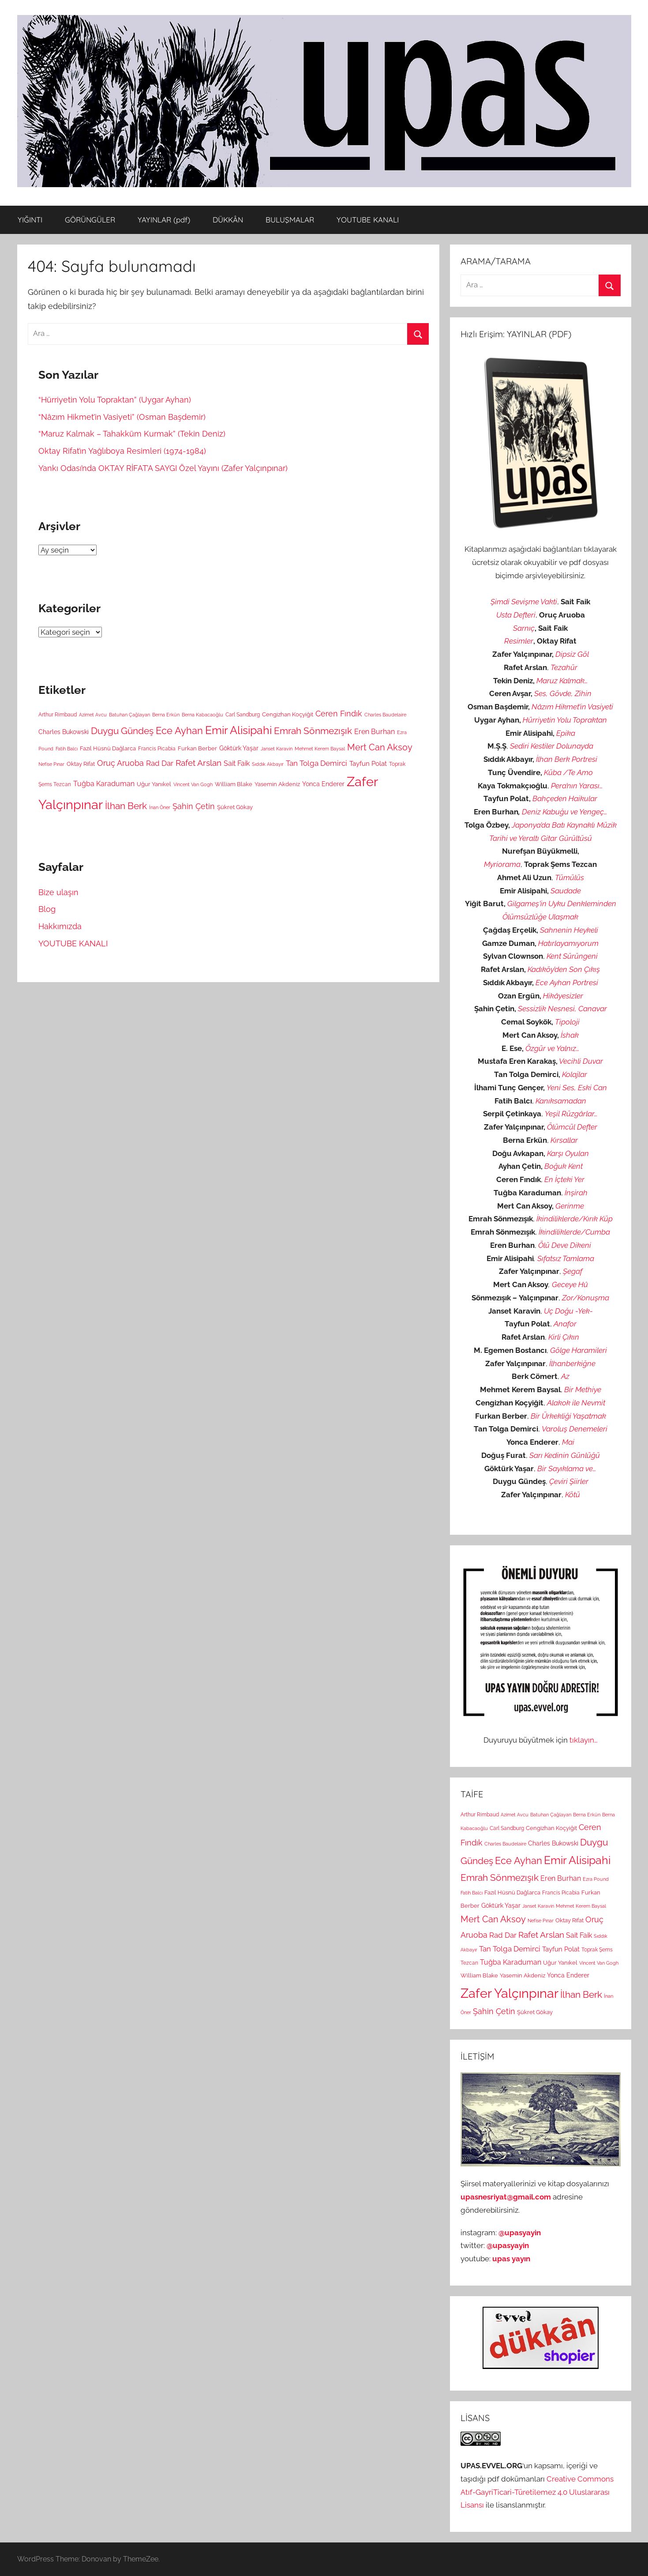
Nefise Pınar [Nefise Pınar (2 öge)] (51, 764)
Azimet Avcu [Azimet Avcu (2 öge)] (93, 714)
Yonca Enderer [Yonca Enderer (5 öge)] (323, 783)
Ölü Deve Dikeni (564, 1245)
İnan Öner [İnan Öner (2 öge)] (159, 807)
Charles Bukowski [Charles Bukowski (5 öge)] (63, 731)
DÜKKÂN (228, 219)
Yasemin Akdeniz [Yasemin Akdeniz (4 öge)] (277, 783)
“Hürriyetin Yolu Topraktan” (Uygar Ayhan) (114, 399)
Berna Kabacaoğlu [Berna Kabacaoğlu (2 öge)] (202, 714)
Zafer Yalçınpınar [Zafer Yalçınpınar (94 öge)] (509, 1993)
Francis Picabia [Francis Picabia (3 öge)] (157, 749)
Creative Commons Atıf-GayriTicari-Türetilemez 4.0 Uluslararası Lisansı (537, 2492)
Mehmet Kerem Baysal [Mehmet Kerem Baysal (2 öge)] (320, 748)
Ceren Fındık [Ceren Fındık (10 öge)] (338, 713)
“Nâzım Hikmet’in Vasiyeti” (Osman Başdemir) (122, 417)
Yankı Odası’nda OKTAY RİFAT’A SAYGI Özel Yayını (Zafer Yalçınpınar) (163, 468)
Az (565, 1376)
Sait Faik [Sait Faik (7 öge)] (237, 763)
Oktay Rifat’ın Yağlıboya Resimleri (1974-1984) (122, 451)
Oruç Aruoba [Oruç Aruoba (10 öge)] (120, 763)
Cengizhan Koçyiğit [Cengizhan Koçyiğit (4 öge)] (287, 714)
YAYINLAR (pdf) (164, 219)
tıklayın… (583, 1740)
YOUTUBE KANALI (368, 219)
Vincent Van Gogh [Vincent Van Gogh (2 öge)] (193, 784)
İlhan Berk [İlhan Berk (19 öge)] (126, 805)
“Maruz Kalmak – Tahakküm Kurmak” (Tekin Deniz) (131, 433)
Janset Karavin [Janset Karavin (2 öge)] (276, 748)
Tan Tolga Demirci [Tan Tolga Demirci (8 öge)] (316, 763)
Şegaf (572, 1271)
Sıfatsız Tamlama (565, 1258)
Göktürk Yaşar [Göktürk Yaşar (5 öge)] (238, 748)
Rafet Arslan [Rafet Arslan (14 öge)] (198, 763)
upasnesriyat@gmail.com (506, 2196)
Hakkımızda (60, 926)
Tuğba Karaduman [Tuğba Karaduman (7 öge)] (104, 784)
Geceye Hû (570, 1284)
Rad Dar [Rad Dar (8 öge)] (159, 763)
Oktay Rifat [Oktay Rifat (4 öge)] (81, 763)
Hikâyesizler (563, 995)
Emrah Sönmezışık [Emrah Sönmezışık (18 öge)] (313, 731)
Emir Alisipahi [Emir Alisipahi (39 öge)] (238, 730)
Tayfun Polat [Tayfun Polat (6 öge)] (368, 764)
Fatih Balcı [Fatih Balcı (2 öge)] (67, 748)
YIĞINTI (30, 219)
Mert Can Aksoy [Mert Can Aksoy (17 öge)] (379, 747)
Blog (47, 909)
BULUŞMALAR (290, 219)
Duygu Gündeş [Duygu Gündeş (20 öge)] (122, 730)
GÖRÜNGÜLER (90, 219)
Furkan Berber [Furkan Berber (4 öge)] (197, 748)
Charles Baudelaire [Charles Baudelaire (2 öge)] (385, 714)
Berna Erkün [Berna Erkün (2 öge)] (166, 714)
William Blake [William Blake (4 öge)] (233, 783)
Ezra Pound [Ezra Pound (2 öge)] (596, 1879)
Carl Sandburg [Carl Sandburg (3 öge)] (242, 715)
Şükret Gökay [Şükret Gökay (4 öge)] (235, 806)
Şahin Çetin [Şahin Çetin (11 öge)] (193, 806)
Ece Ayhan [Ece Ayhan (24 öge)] (179, 730)
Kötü (572, 1494)
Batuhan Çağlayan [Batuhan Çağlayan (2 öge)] (129, 714)
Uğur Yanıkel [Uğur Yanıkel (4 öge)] (154, 783)
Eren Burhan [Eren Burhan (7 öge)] (374, 731)
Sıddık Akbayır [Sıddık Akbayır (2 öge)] (268, 764)
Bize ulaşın (58, 892)
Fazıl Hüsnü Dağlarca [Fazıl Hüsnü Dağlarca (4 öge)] (108, 748)
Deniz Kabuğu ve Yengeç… (564, 811)
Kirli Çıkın (563, 1337)
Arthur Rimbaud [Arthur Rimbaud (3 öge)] (57, 715)
